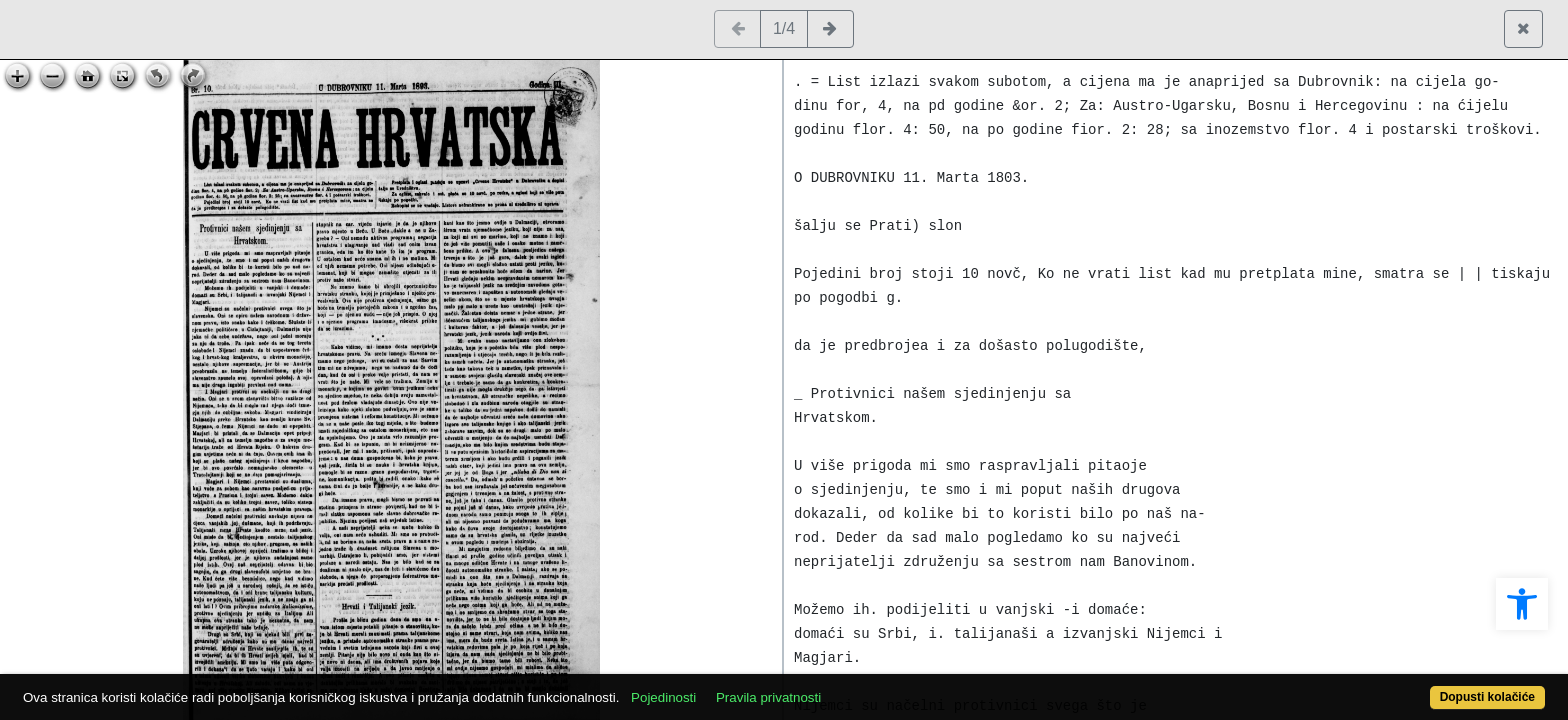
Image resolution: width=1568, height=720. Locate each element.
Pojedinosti (741, 686)
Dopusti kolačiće (1404, 686)
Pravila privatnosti (846, 686)
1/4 (784, 28)
